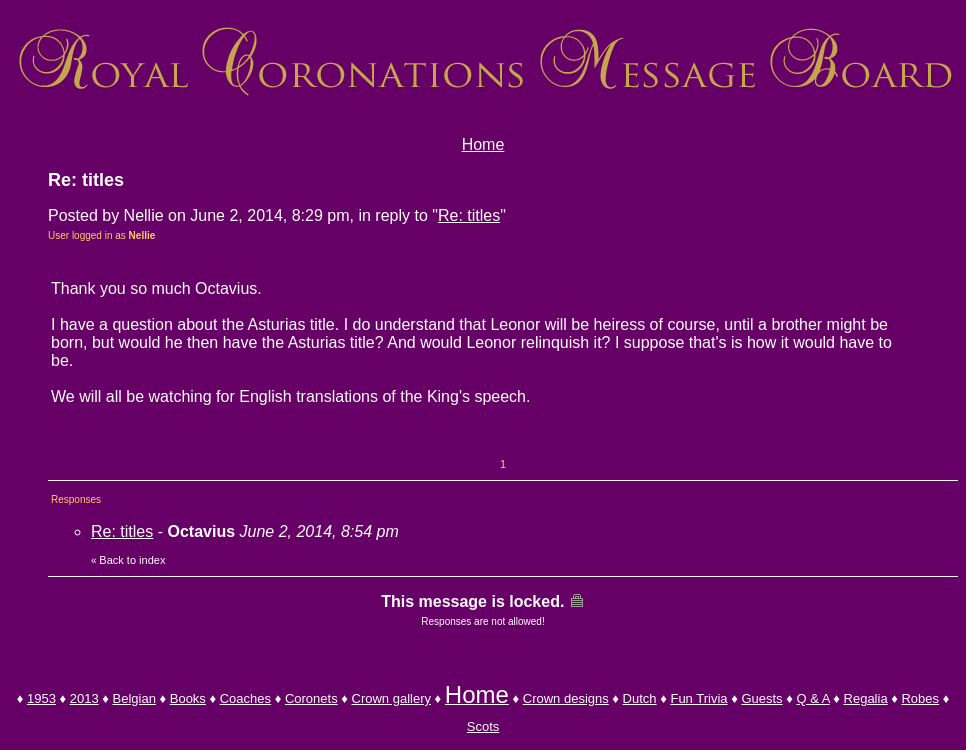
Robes (920, 698)
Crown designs (566, 698)
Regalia (866, 698)
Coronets (311, 698)
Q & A (812, 698)
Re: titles (469, 215)
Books (188, 698)
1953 (41, 698)
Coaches (245, 698)
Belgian (134, 698)
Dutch (640, 698)
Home (483, 144)
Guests (761, 698)
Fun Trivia (698, 698)
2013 (84, 698)
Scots (483, 726)
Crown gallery (391, 698)
